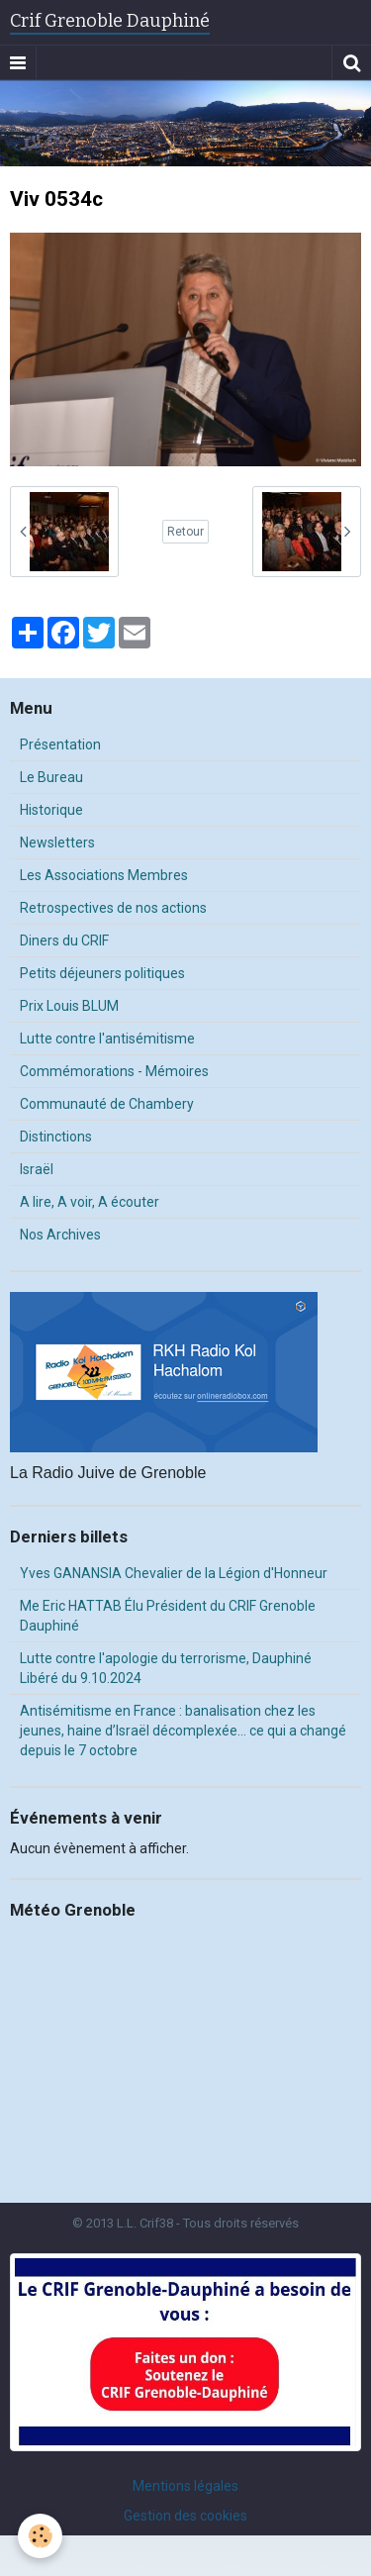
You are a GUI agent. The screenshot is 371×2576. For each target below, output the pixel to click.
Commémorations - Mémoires (114, 1071)
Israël (36, 1169)
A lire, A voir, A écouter (89, 1202)
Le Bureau (51, 777)
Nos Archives (60, 1234)
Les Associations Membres (104, 875)
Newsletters (57, 842)
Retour (185, 532)
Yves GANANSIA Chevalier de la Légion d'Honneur (173, 1573)
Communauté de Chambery (107, 1104)
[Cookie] (40, 2536)
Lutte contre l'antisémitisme (107, 1038)
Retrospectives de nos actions (113, 908)
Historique (51, 810)
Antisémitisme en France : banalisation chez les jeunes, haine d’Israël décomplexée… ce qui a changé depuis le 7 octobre (183, 1730)
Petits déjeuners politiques (102, 973)
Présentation (60, 744)
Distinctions (56, 1136)
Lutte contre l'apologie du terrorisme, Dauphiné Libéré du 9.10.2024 (166, 1668)
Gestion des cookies (185, 2516)
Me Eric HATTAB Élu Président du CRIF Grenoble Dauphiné (168, 1616)
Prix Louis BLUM (69, 1006)
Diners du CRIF (64, 940)
